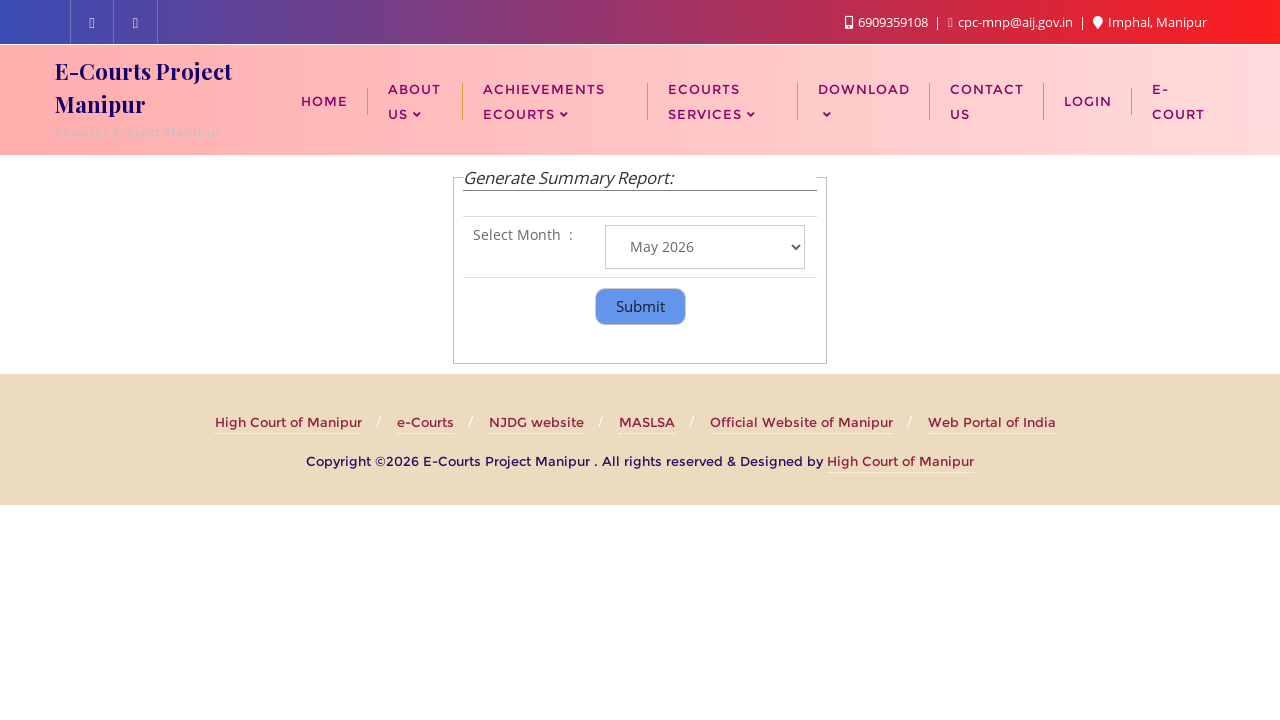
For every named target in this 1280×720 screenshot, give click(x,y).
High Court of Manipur (288, 422)
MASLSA (647, 422)
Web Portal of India (992, 422)
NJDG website (536, 422)
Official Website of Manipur (801, 422)
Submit (640, 306)
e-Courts (425, 422)
